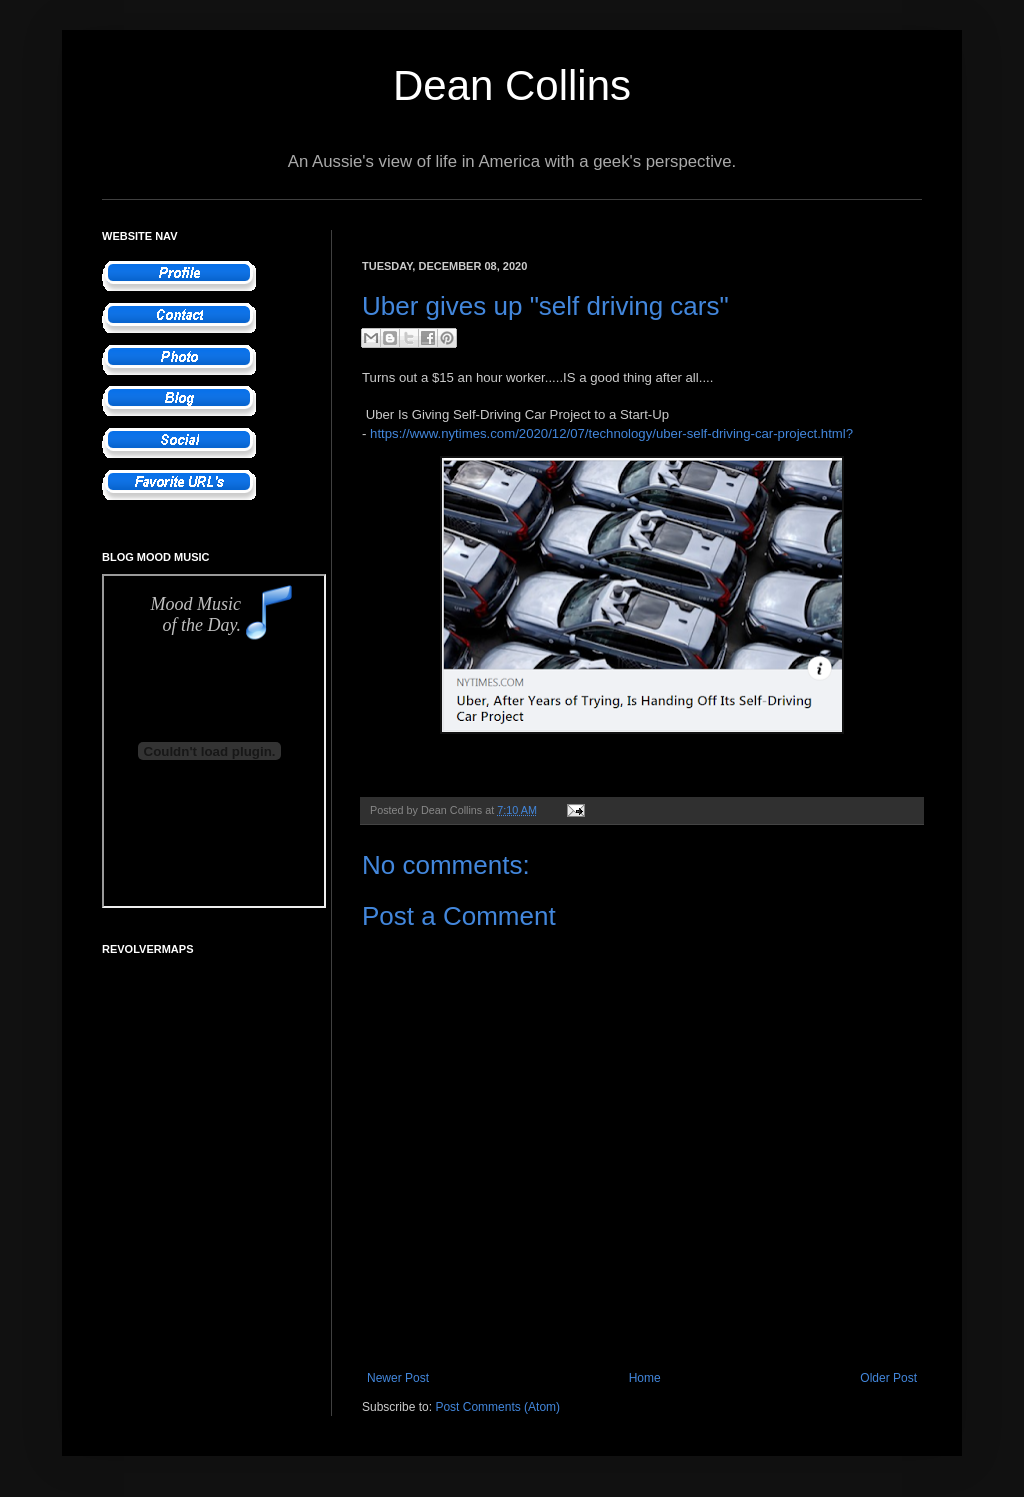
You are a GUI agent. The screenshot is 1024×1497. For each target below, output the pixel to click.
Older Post (888, 1378)
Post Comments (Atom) (497, 1407)
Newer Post (398, 1378)
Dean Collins (512, 85)
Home (645, 1378)
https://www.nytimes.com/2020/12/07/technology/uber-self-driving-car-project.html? (611, 433)
